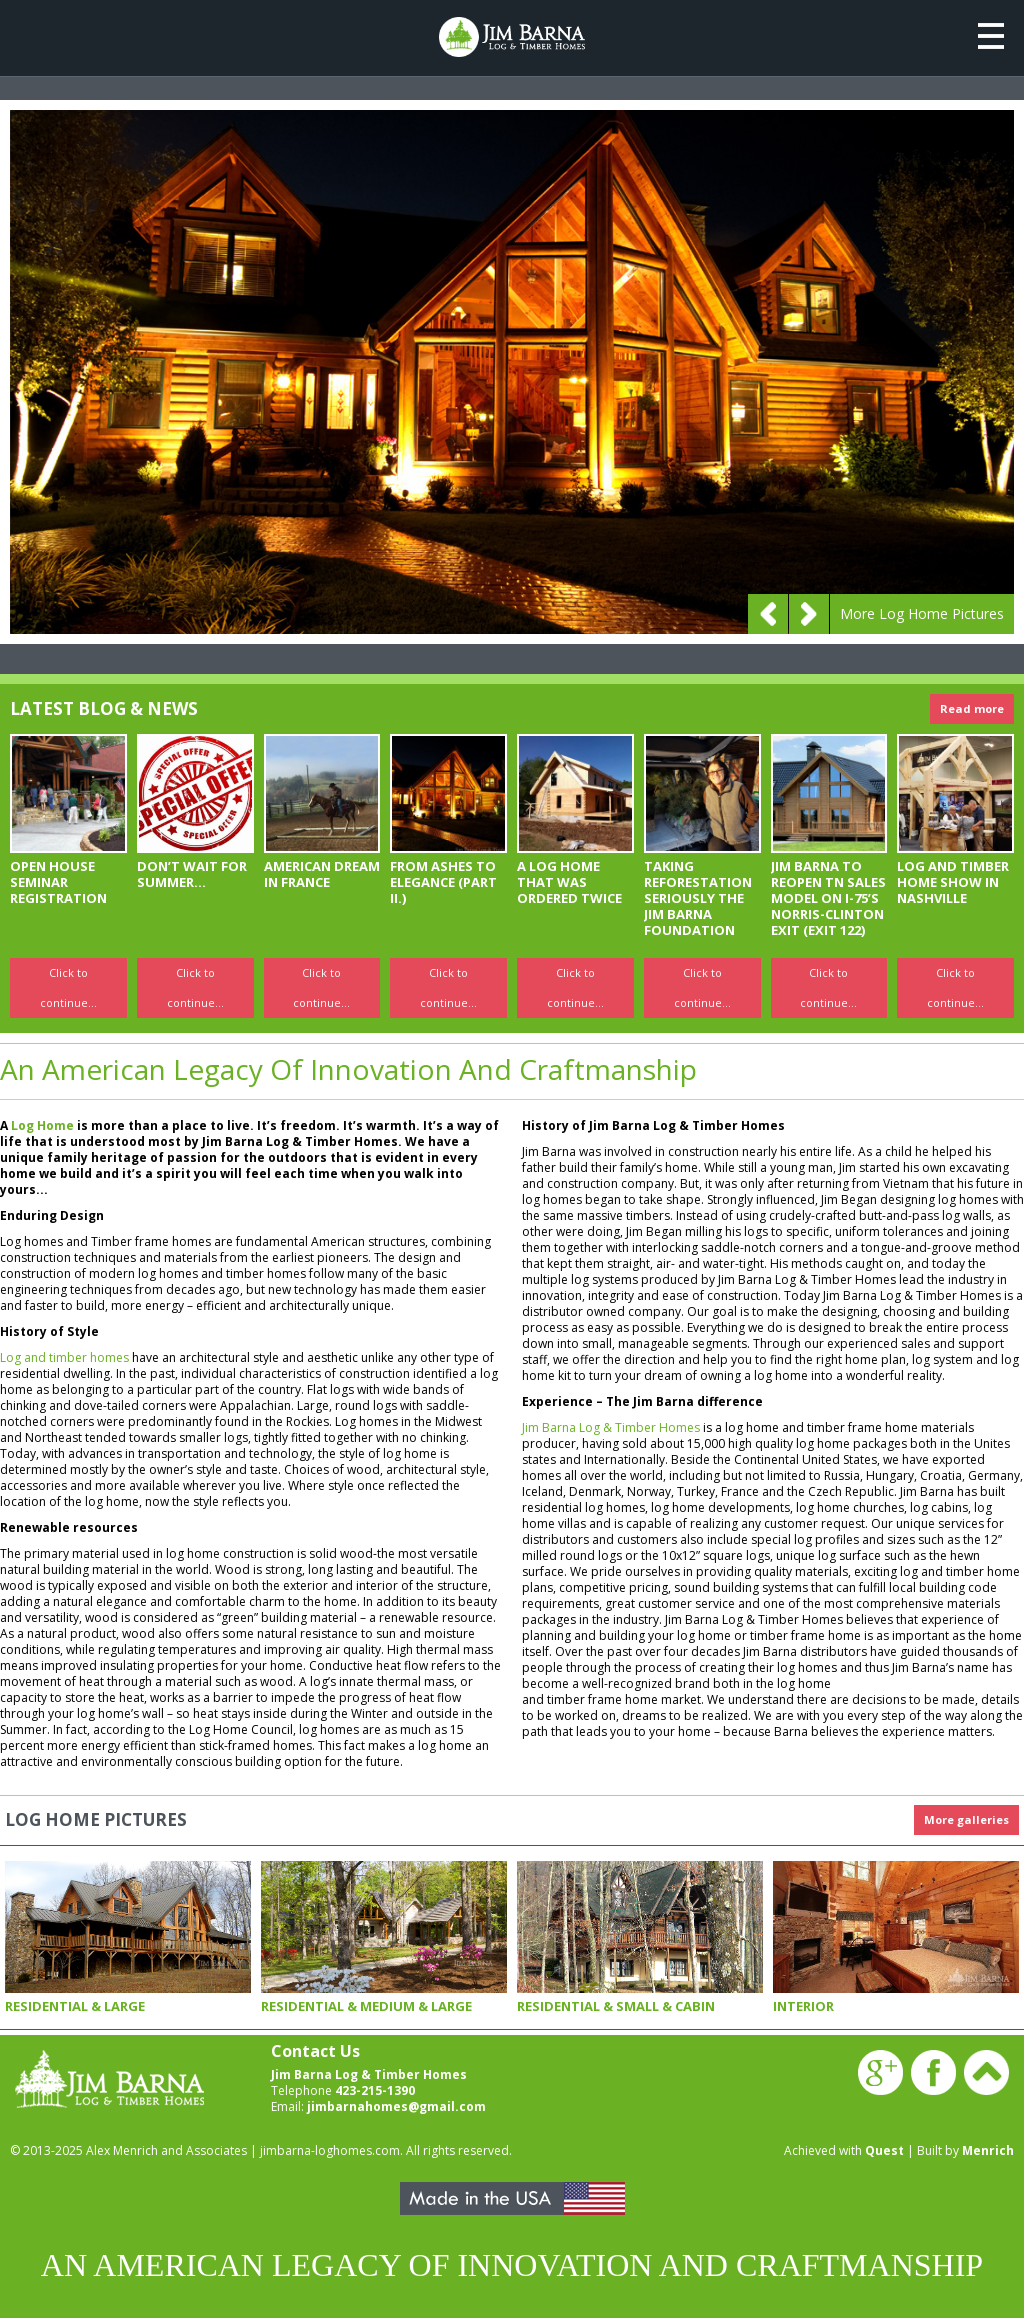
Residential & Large (75, 2006)
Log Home (42, 1125)
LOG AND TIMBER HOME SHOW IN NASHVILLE (953, 882)
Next (809, 614)
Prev (768, 614)
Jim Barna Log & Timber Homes (611, 1427)
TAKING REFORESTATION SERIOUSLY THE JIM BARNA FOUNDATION (698, 898)
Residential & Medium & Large (366, 2006)
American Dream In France (322, 874)
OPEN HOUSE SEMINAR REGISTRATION (58, 882)
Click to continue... (68, 987)
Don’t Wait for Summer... (192, 874)
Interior (803, 2006)
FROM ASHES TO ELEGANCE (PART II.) (443, 882)
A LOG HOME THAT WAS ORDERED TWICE (569, 882)
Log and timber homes (64, 1357)
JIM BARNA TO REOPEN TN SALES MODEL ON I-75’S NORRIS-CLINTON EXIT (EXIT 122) (828, 898)
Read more (972, 708)
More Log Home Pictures (922, 613)
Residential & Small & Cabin (616, 2006)
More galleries (966, 1819)
